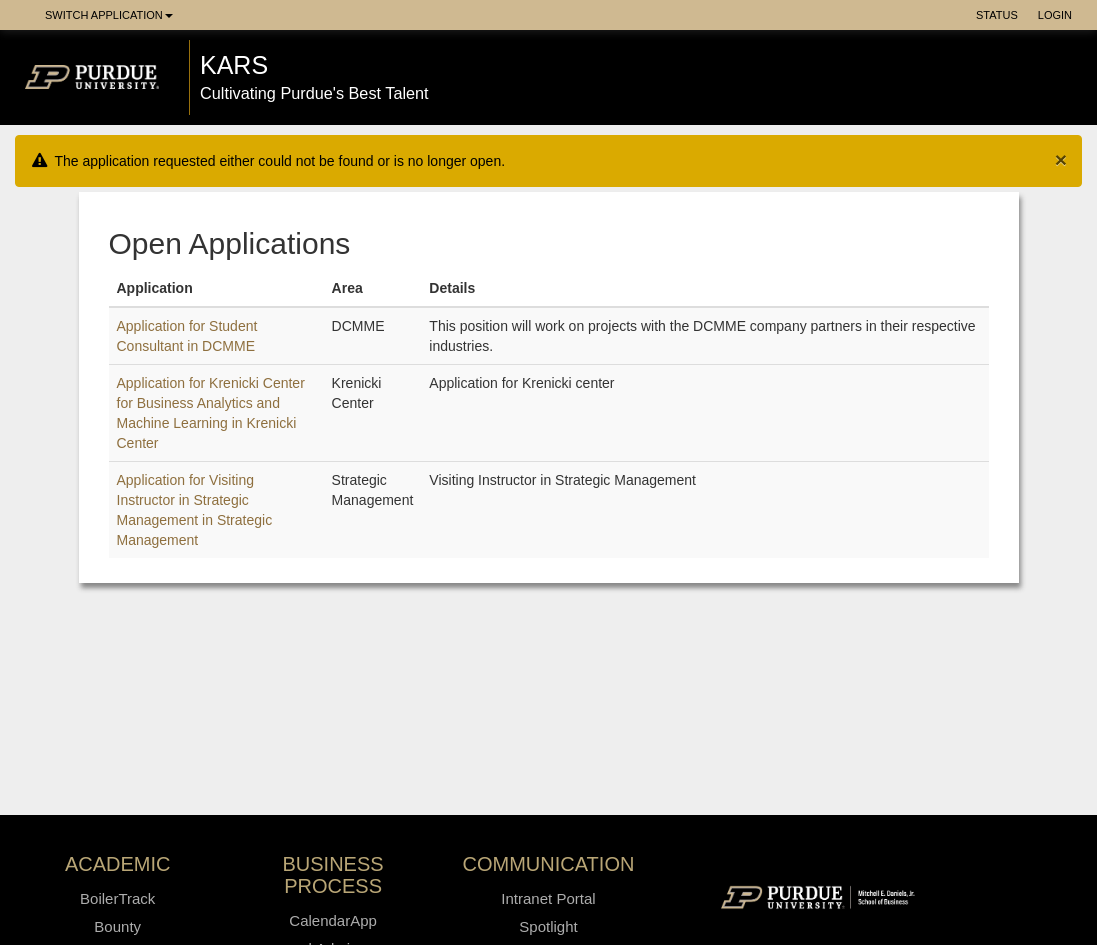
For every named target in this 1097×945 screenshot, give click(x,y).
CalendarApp (333, 920)
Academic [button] (118, 864)
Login (1055, 15)
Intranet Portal (548, 898)
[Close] (1061, 159)
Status (997, 15)
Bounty (117, 926)
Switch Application (109, 15)
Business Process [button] (333, 875)
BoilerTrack (117, 898)
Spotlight (548, 926)
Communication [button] (549, 864)
